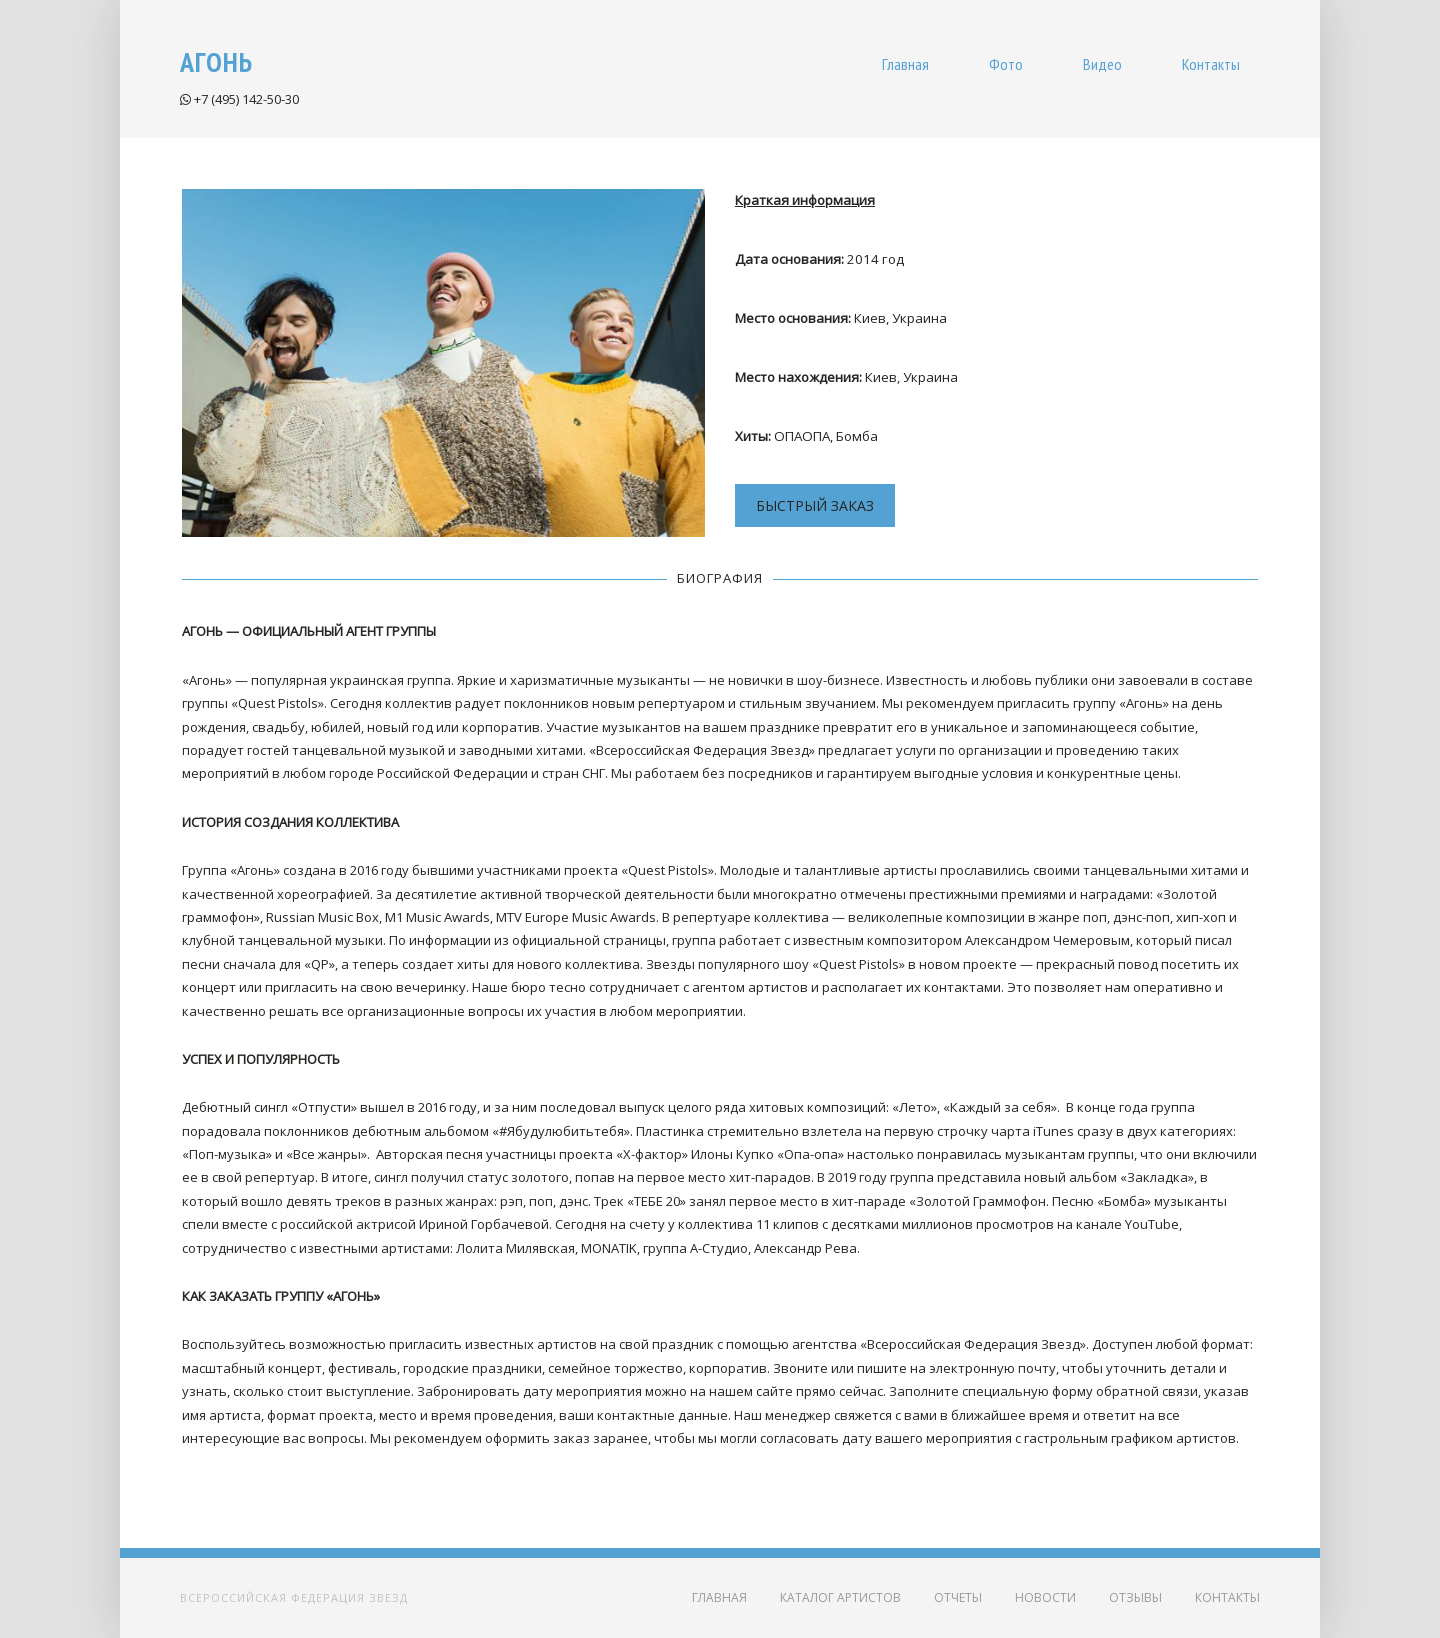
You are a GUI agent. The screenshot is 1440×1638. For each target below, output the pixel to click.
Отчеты (958, 1597)
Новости (1045, 1597)
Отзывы (1135, 1597)
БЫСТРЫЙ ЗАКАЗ (815, 505)
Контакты (1227, 1597)
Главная (719, 1597)
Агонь (216, 61)
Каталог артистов (840, 1597)
